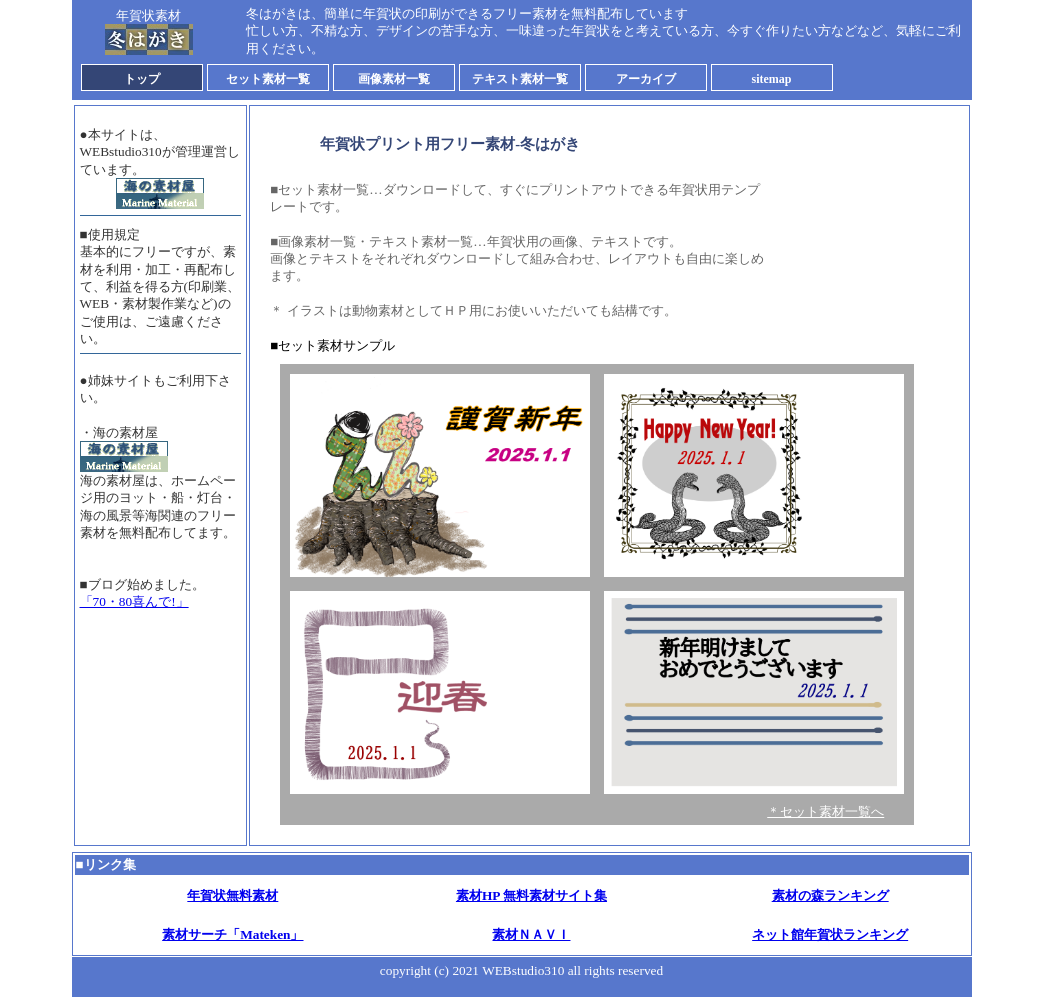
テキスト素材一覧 (520, 79)
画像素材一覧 (394, 79)
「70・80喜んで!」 (134, 601)
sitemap (772, 79)
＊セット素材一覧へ (825, 811)
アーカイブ (646, 79)
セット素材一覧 (268, 79)
